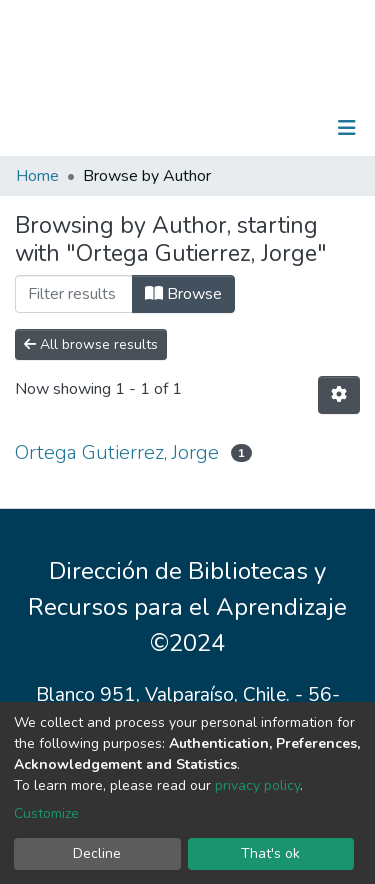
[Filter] (74, 294)
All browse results (91, 344)
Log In (284, 128)
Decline (97, 853)
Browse (183, 294)
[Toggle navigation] (347, 128)
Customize (46, 813)
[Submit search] (243, 128)
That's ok (270, 853)
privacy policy (257, 785)
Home (37, 176)
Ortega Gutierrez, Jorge (117, 452)
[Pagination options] (339, 395)
